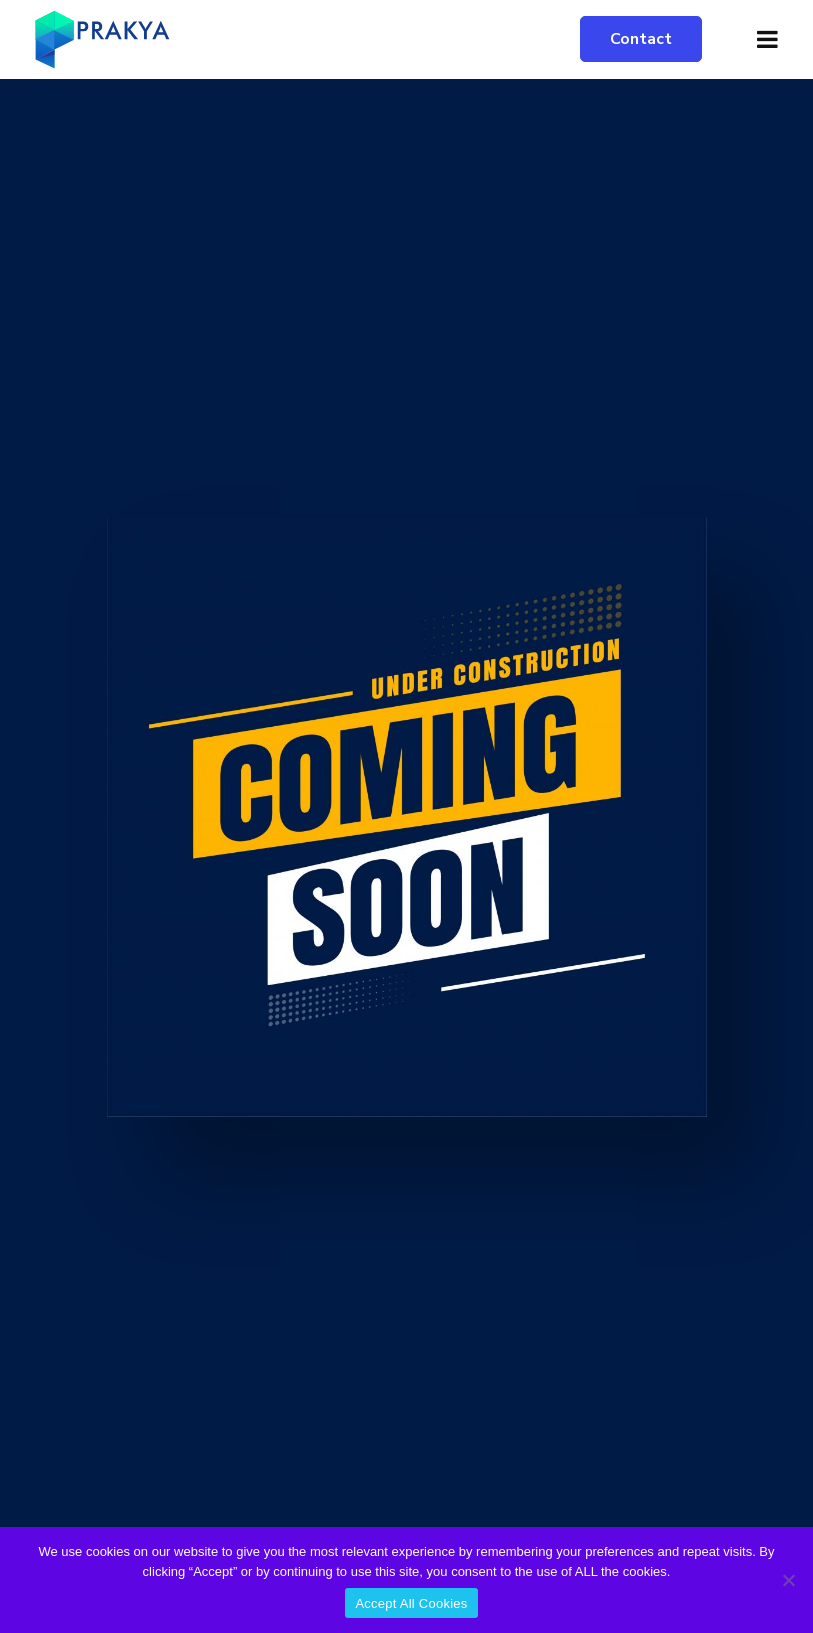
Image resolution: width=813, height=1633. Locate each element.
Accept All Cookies (411, 1603)
